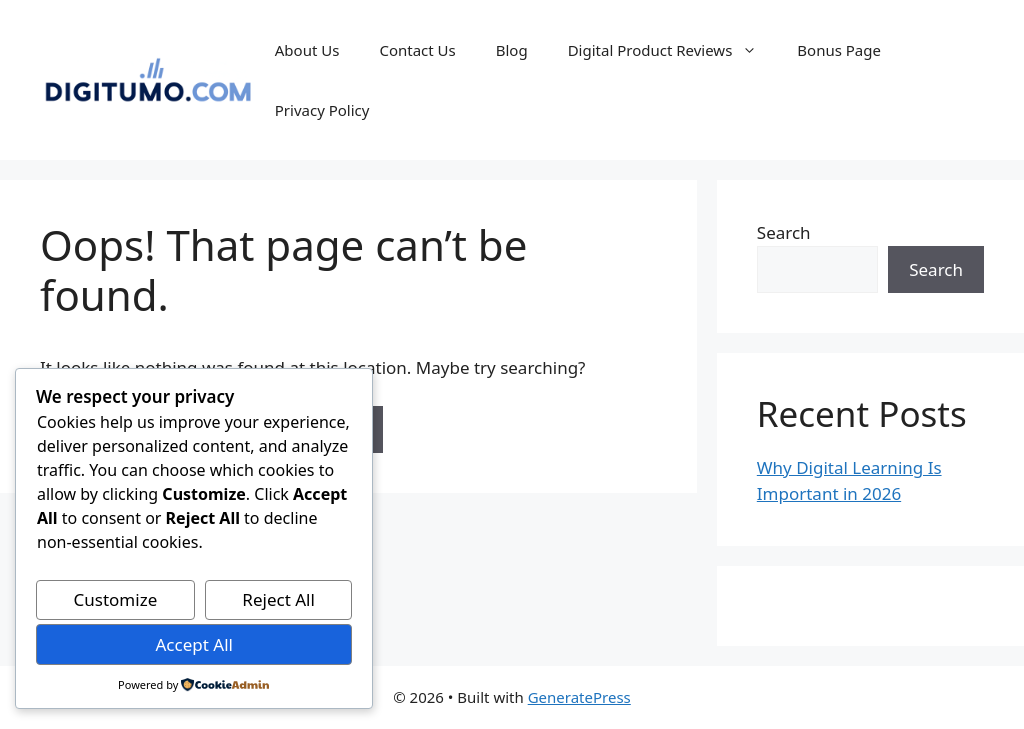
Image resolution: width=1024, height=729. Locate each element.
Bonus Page (839, 50)
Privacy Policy (322, 110)
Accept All (193, 644)
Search (784, 232)
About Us (307, 50)
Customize (116, 599)
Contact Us (417, 50)
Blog (512, 50)
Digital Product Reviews (673, 50)
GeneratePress (579, 697)
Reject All (278, 599)
